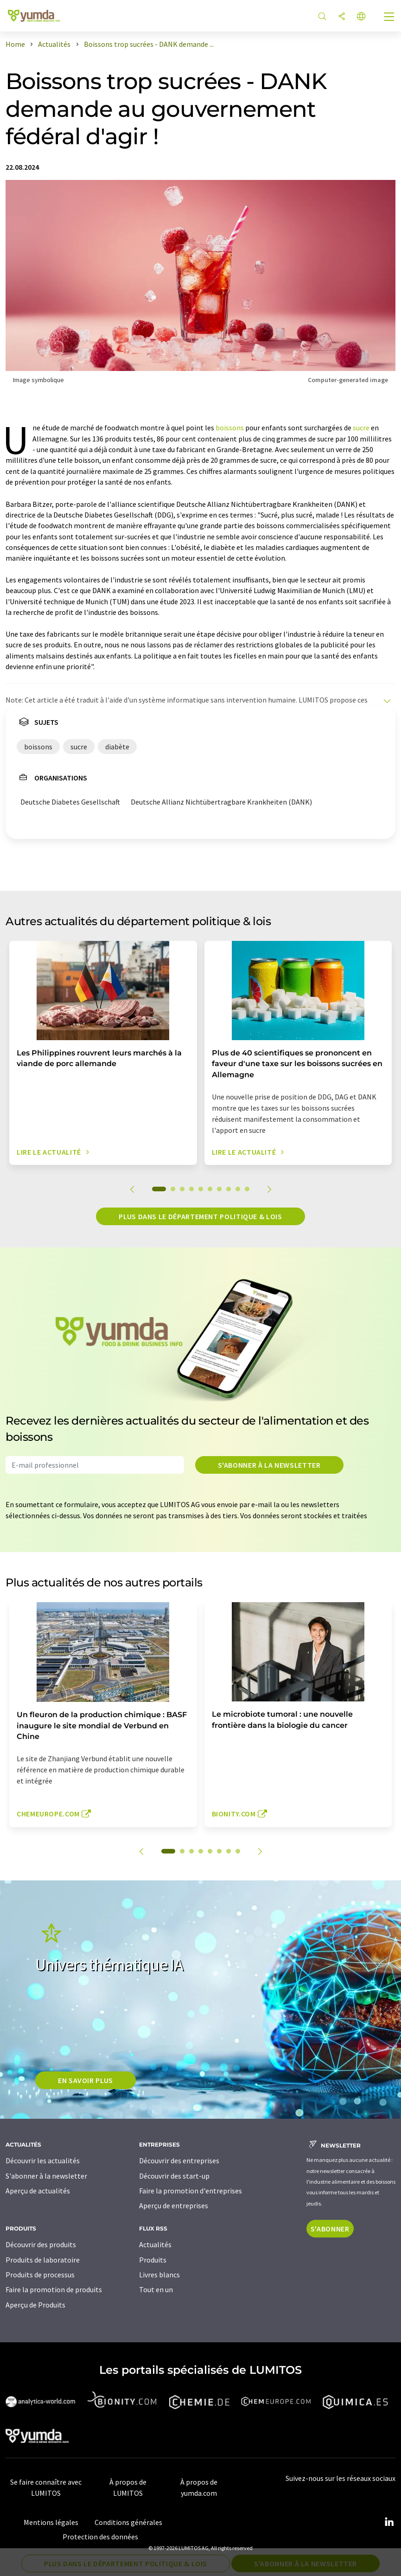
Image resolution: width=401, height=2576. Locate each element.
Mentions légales (51, 2522)
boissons (230, 427)
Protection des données (100, 2536)
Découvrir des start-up (174, 2175)
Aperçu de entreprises (173, 2205)
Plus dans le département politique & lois (200, 1216)
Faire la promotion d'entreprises (190, 2190)
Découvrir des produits (41, 2244)
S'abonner (330, 2228)
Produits (152, 2259)
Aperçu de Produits (35, 2304)
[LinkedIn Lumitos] (388, 2522)
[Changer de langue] (361, 17)
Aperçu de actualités (38, 2190)
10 (247, 1189)
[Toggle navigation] (389, 18)
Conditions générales (128, 2522)
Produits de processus (40, 2274)
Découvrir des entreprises (179, 2160)
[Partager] (341, 17)
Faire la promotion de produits (54, 2289)
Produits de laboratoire (43, 2259)
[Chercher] (322, 17)
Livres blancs (159, 2274)
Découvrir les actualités (43, 2160)
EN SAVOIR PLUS (85, 2080)
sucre (361, 427)
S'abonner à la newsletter (269, 1465)
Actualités (155, 2244)
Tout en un (156, 2289)
